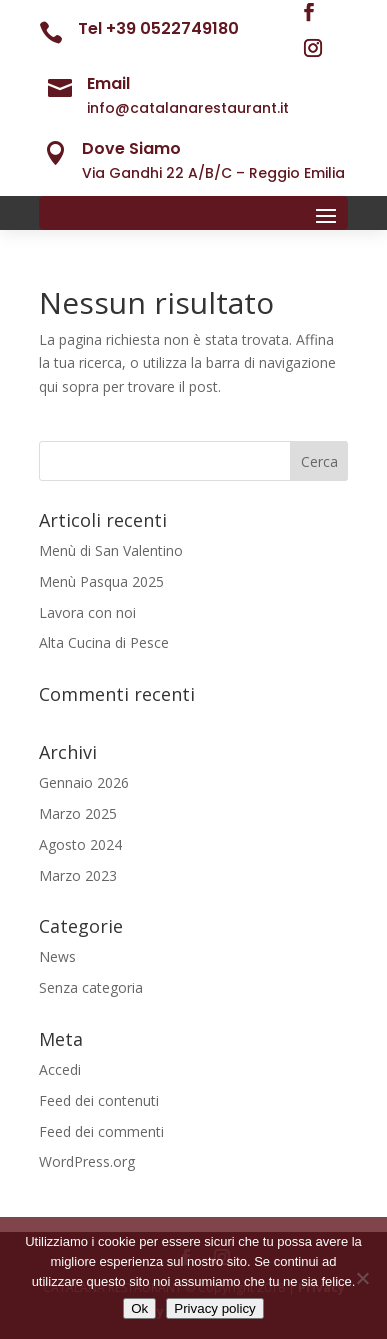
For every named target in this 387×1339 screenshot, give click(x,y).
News (57, 956)
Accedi (60, 1069)
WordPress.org (87, 1161)
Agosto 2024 (80, 844)
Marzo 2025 (78, 813)
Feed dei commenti (101, 1131)
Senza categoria (91, 987)
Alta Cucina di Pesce (104, 642)
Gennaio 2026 (84, 782)
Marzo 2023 (78, 875)
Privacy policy (214, 1308)
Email (108, 83)
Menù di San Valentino (111, 550)
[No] (362, 1278)
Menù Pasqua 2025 (101, 581)
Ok (139, 1308)
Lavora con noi (87, 612)
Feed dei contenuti (99, 1100)
